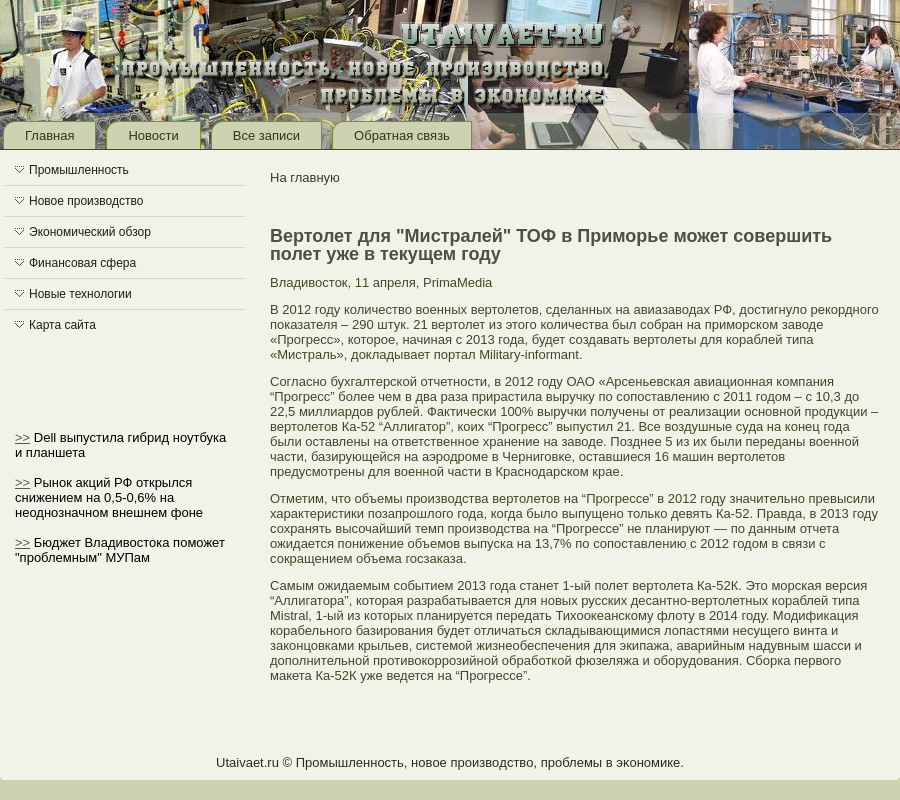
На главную (305, 177)
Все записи (266, 135)
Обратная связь (402, 135)
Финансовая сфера (82, 263)
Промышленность (79, 170)
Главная (49, 135)
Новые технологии (80, 294)
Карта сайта (62, 325)
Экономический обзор (90, 232)
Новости (153, 135)
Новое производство (86, 201)
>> (22, 437)
